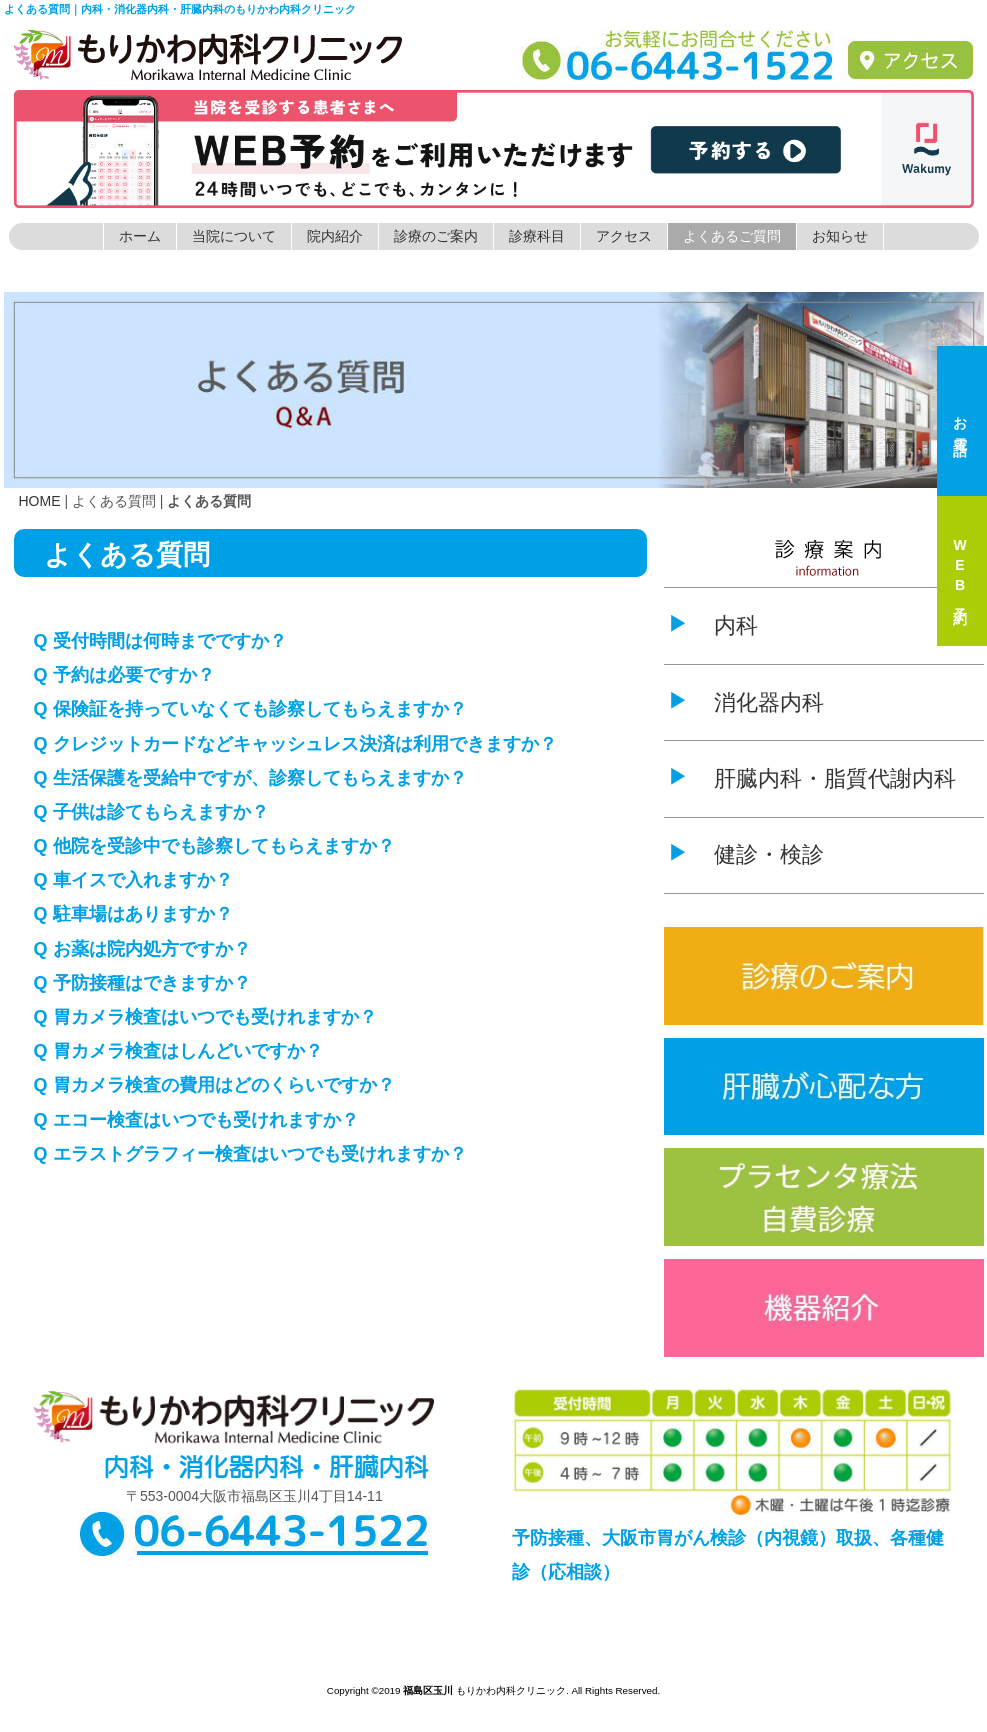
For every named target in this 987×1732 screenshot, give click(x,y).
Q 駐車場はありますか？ (133, 914)
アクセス (624, 236)
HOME (40, 501)
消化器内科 (769, 702)
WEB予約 (960, 571)
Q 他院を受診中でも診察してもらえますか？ (214, 846)
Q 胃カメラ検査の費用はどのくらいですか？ (214, 1085)
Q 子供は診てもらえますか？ (151, 812)
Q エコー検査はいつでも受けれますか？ (196, 1120)
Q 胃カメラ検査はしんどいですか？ (178, 1051)
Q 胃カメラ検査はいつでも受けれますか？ (205, 1017)
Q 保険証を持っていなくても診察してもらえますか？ (250, 709)
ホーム (140, 236)
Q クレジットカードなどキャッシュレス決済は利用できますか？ (295, 744)
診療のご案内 (436, 236)
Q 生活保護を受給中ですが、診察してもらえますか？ (250, 778)
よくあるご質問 (732, 236)
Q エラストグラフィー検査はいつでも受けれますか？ (250, 1154)
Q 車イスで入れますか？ (133, 880)
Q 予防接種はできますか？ (142, 983)
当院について (234, 236)
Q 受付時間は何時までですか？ (160, 641)
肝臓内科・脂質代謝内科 (835, 778)
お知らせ (840, 236)
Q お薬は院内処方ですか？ (142, 949)
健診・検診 (769, 854)
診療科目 (537, 236)
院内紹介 (335, 236)
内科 (736, 625)
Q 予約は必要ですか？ (124, 675)
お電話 (960, 421)
